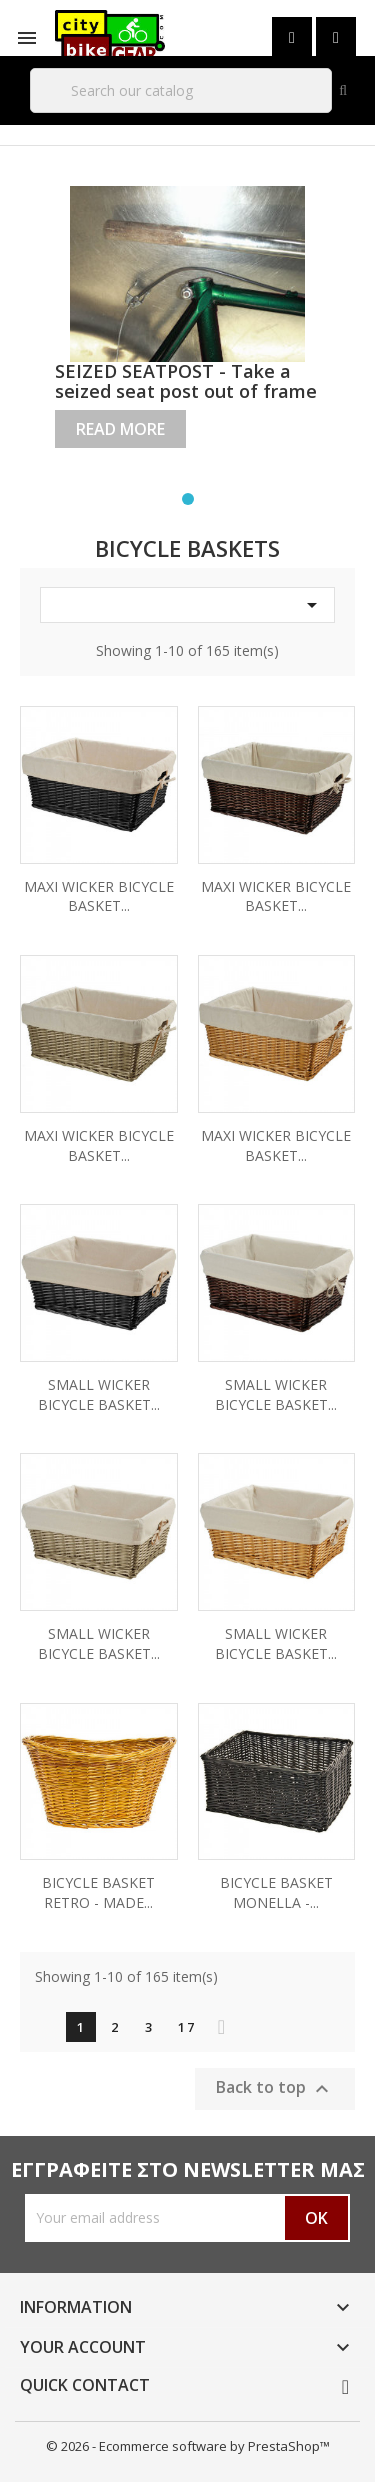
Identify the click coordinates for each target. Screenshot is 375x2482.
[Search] (181, 90)
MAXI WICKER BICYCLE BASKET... (99, 896)
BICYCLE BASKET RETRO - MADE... (98, 1892)
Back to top (275, 2088)
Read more (120, 429)
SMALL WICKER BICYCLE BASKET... (99, 1394)
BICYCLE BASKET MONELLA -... (276, 1892)
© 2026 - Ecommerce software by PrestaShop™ (188, 2446)
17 (187, 2027)
